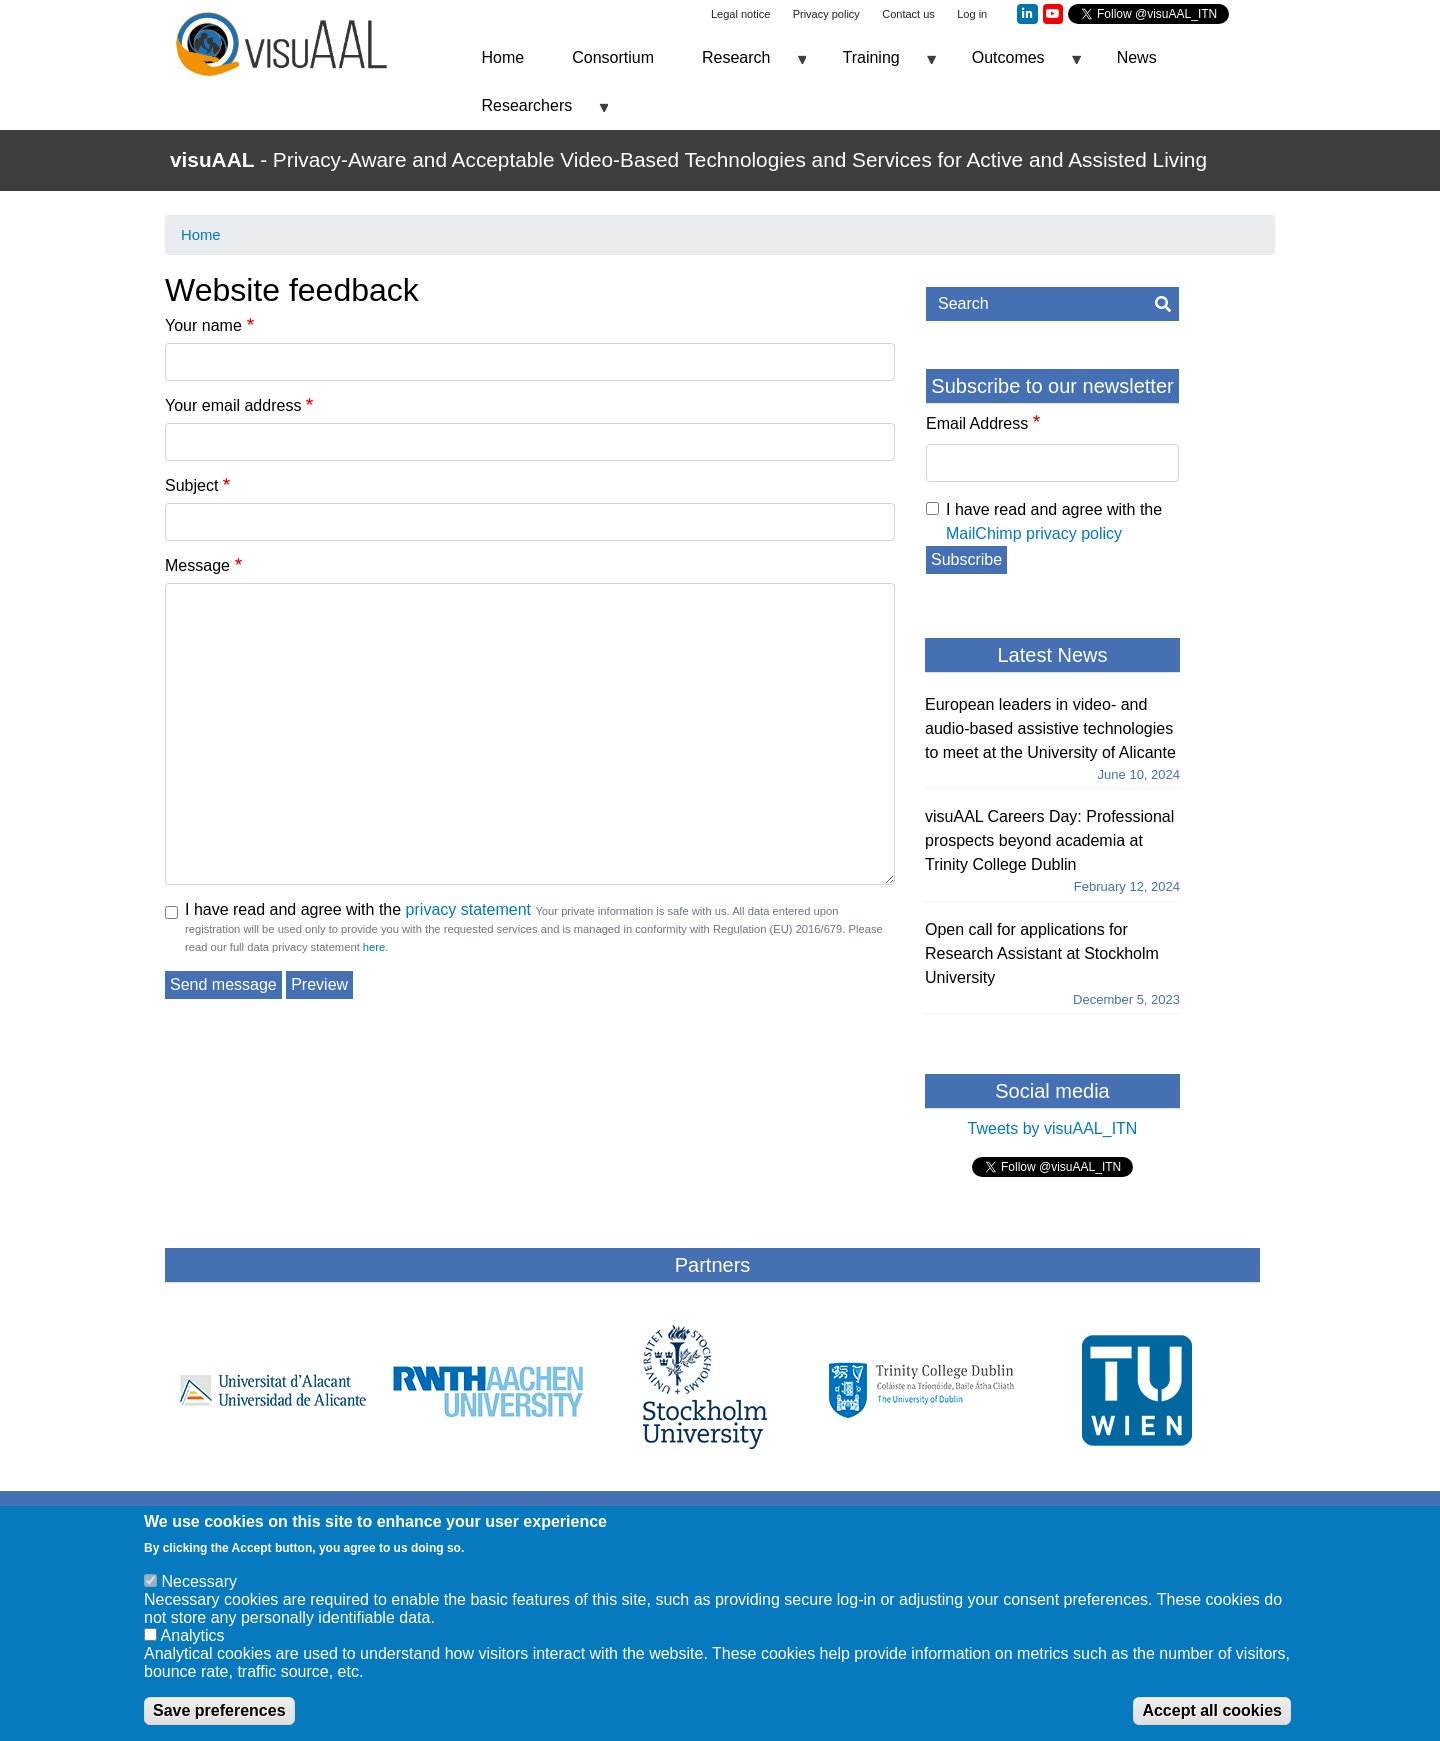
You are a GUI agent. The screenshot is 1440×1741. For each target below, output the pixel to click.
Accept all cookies (1212, 1710)
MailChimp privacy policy (1034, 533)
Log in (972, 14)
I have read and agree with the (358, 909)
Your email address (233, 405)
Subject (191, 485)
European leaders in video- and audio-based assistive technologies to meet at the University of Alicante (1050, 728)
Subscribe (966, 559)
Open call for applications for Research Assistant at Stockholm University (1042, 953)
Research (742, 65)
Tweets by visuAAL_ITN (1053, 1128)
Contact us (908, 14)
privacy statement (468, 909)
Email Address (977, 423)
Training (876, 65)
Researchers (533, 113)
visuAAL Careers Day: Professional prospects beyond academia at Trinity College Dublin (1049, 840)
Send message (223, 984)
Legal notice (740, 14)
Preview (319, 984)
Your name (203, 325)
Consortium (613, 57)
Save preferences (219, 1710)
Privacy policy (826, 14)
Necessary (199, 1581)
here (374, 947)
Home (503, 57)
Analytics (193, 1635)
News (1137, 57)
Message (197, 565)
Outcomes (1014, 65)
